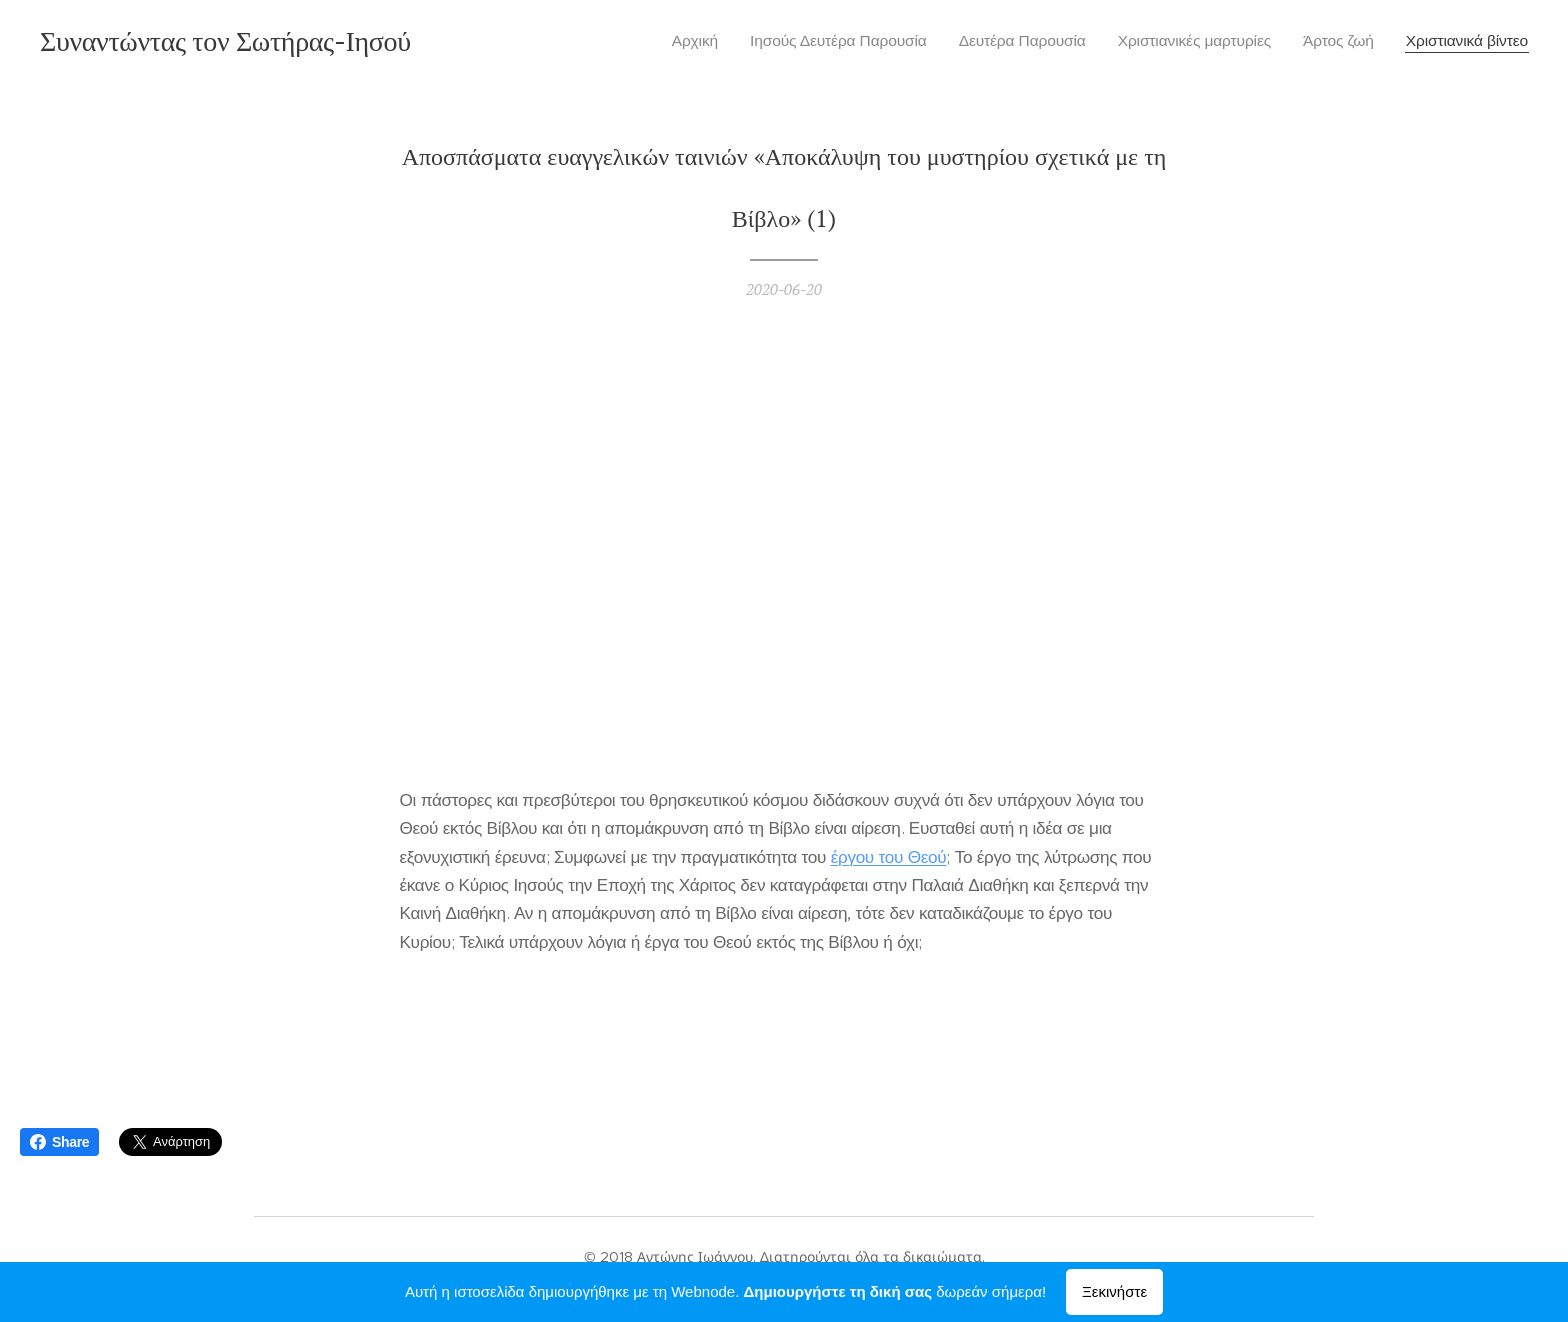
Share (59, 1142)
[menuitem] (703, 41)
